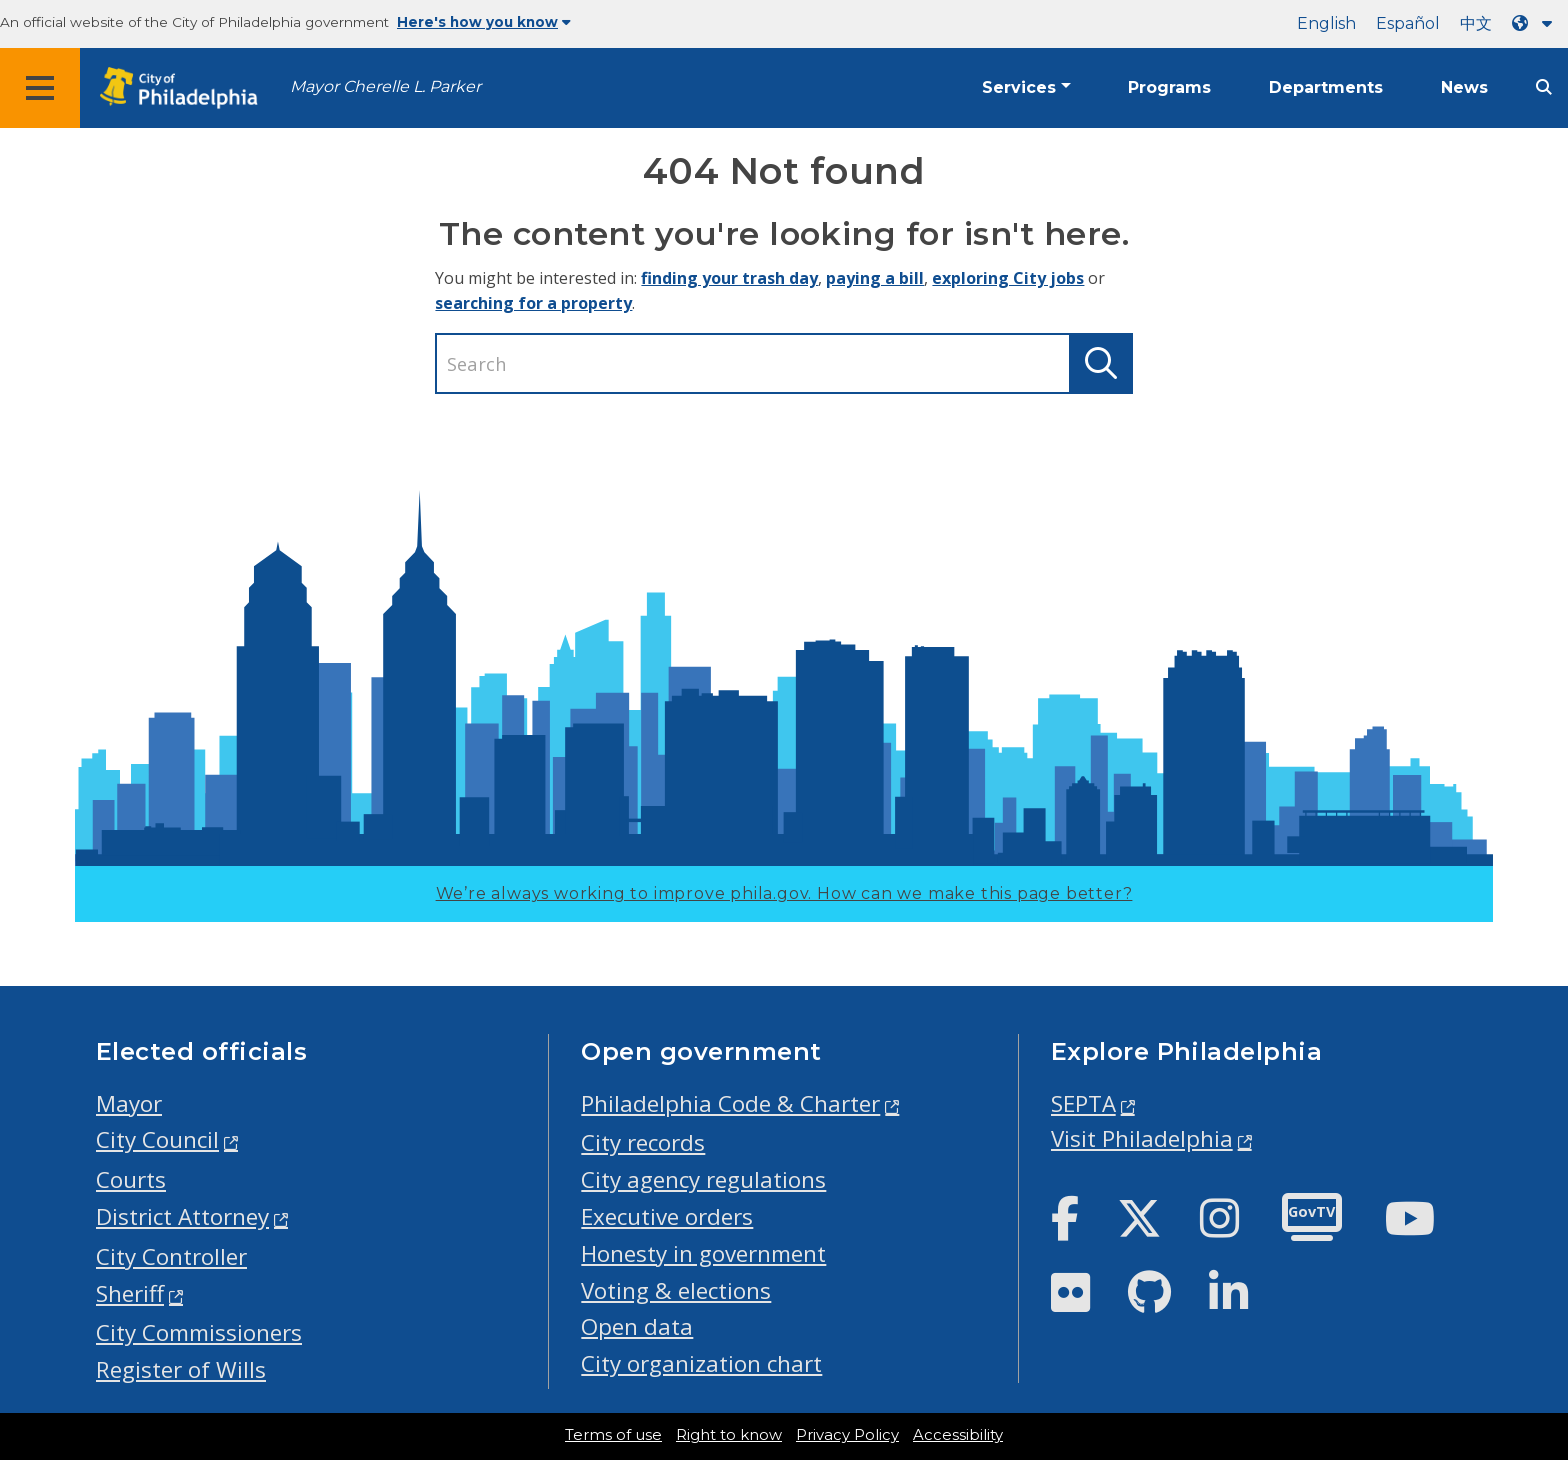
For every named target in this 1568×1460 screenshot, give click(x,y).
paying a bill (875, 278)
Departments (1326, 87)
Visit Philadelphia (1142, 1138)
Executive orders (667, 1216)
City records (643, 1142)
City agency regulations (703, 1179)
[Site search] (1544, 87)
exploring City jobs (1008, 278)
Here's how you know (484, 22)
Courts (131, 1179)
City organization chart (701, 1363)
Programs (1169, 87)
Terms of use (613, 1435)
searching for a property (533, 303)
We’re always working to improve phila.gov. (784, 893)
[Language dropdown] (1536, 23)
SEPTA (1083, 1103)
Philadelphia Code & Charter (730, 1103)
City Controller (171, 1256)
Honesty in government (703, 1253)
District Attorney (182, 1216)
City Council (157, 1139)
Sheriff (130, 1293)
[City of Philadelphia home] (185, 88)
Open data (637, 1326)
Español (1408, 23)
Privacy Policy (847, 1435)
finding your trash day (729, 278)
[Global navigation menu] (40, 88)
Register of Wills (181, 1369)
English (1326, 23)
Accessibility (958, 1435)
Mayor (129, 1103)
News (1464, 87)
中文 (1476, 23)
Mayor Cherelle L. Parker (385, 86)
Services (1019, 87)
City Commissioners (199, 1332)
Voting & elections (676, 1290)
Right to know (729, 1435)
